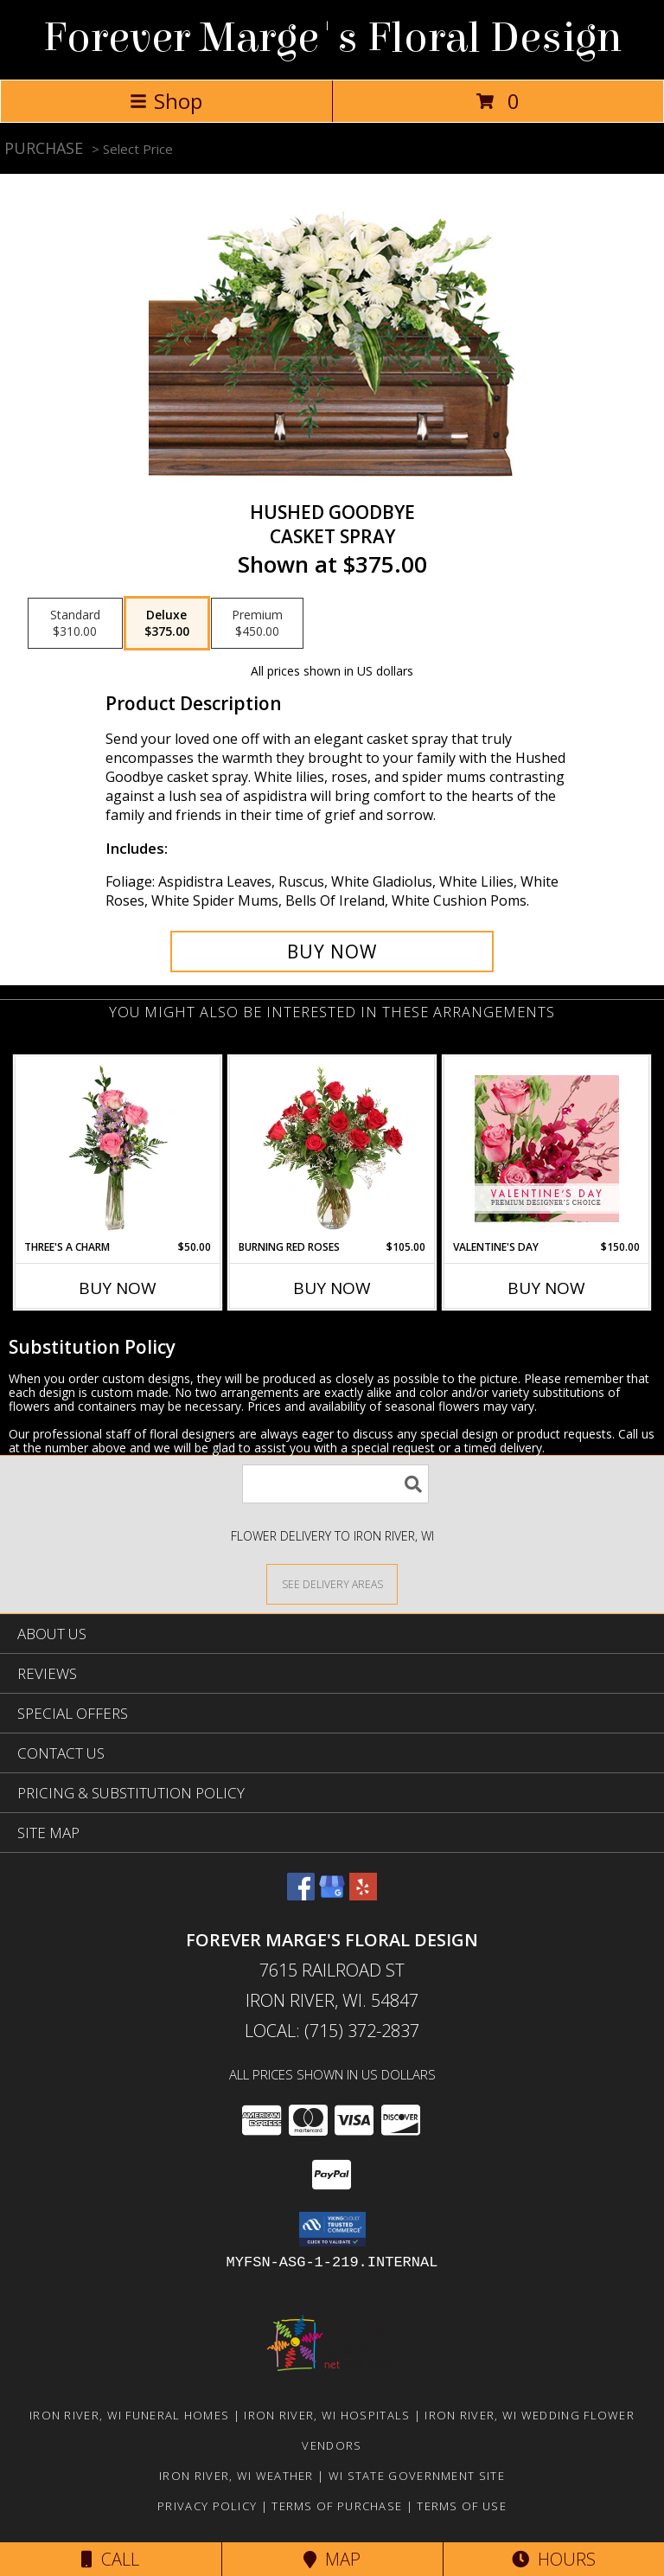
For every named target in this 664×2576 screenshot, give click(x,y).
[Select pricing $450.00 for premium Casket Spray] (257, 624)
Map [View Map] (332, 2559)
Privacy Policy (207, 2506)
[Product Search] (335, 1483)
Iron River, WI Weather (236, 2475)
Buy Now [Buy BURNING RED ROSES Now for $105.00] (332, 1288)
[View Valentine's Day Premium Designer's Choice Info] (547, 1148)
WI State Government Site (417, 2475)
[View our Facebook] (301, 1895)
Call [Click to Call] (110, 2559)
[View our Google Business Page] (332, 1895)
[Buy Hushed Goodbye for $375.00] (332, 951)
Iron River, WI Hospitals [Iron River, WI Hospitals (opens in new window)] (327, 2415)
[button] (332, 2229)
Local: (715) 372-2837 (332, 2030)
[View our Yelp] (363, 1895)
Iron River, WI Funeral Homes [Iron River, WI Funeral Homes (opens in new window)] (129, 2415)
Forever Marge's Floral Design (332, 38)
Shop (166, 101)
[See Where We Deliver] (332, 1583)
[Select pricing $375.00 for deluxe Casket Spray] (167, 624)
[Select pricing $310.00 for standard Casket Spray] (75, 624)
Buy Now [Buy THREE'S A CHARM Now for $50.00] (117, 1288)
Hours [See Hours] (554, 2559)
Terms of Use (462, 2506)
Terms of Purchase (336, 2506)
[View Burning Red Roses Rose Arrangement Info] (332, 1148)
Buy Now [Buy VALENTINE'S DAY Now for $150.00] (546, 1288)
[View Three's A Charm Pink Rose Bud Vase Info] (118, 1148)
